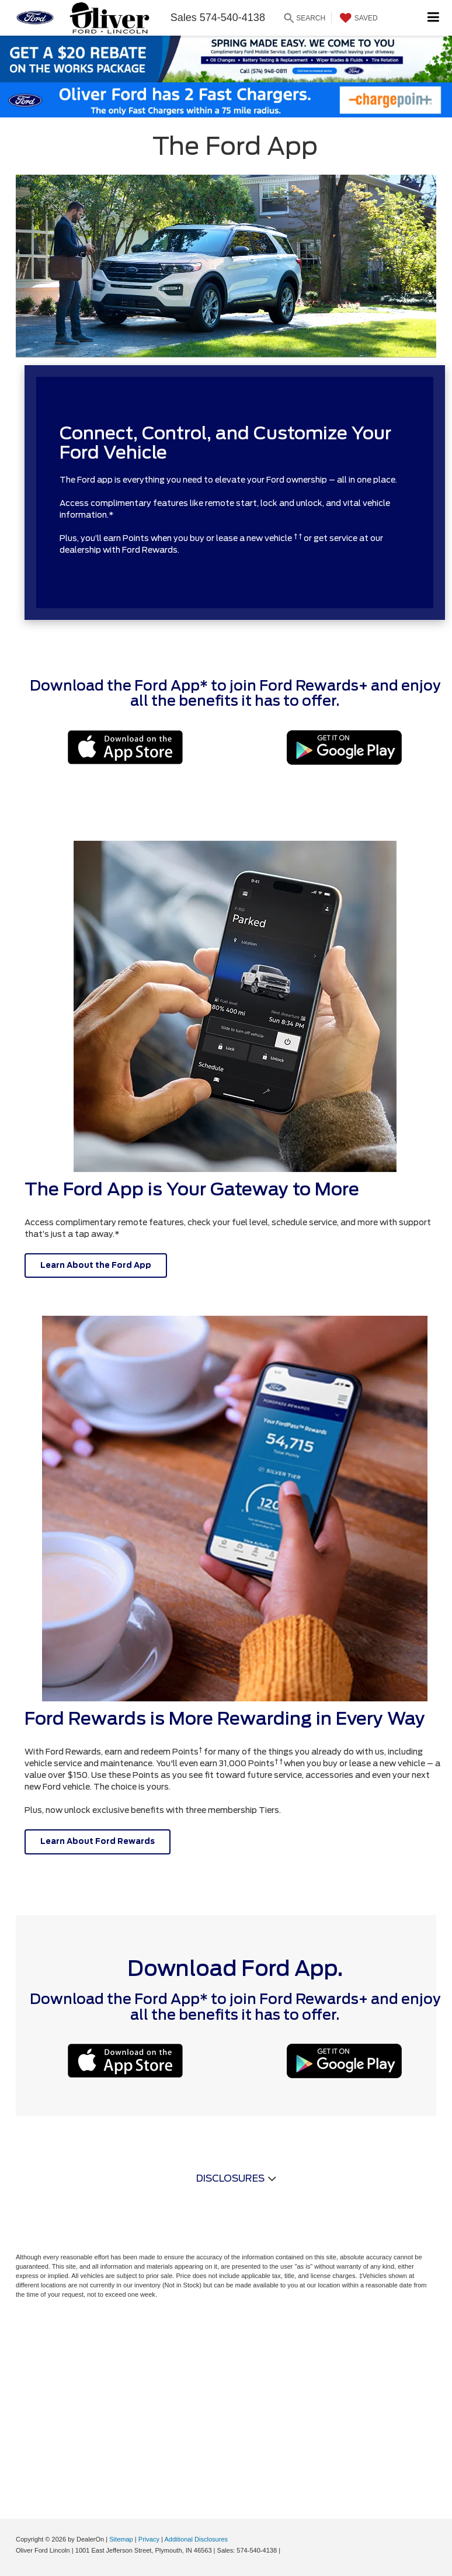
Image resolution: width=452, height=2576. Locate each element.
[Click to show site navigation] (433, 18)
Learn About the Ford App (95, 1265)
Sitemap (121, 2539)
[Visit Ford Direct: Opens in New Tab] (285, 2550)
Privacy (148, 2539)
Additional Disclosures (196, 2539)
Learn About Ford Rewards (97, 1841)
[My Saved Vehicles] (357, 18)
